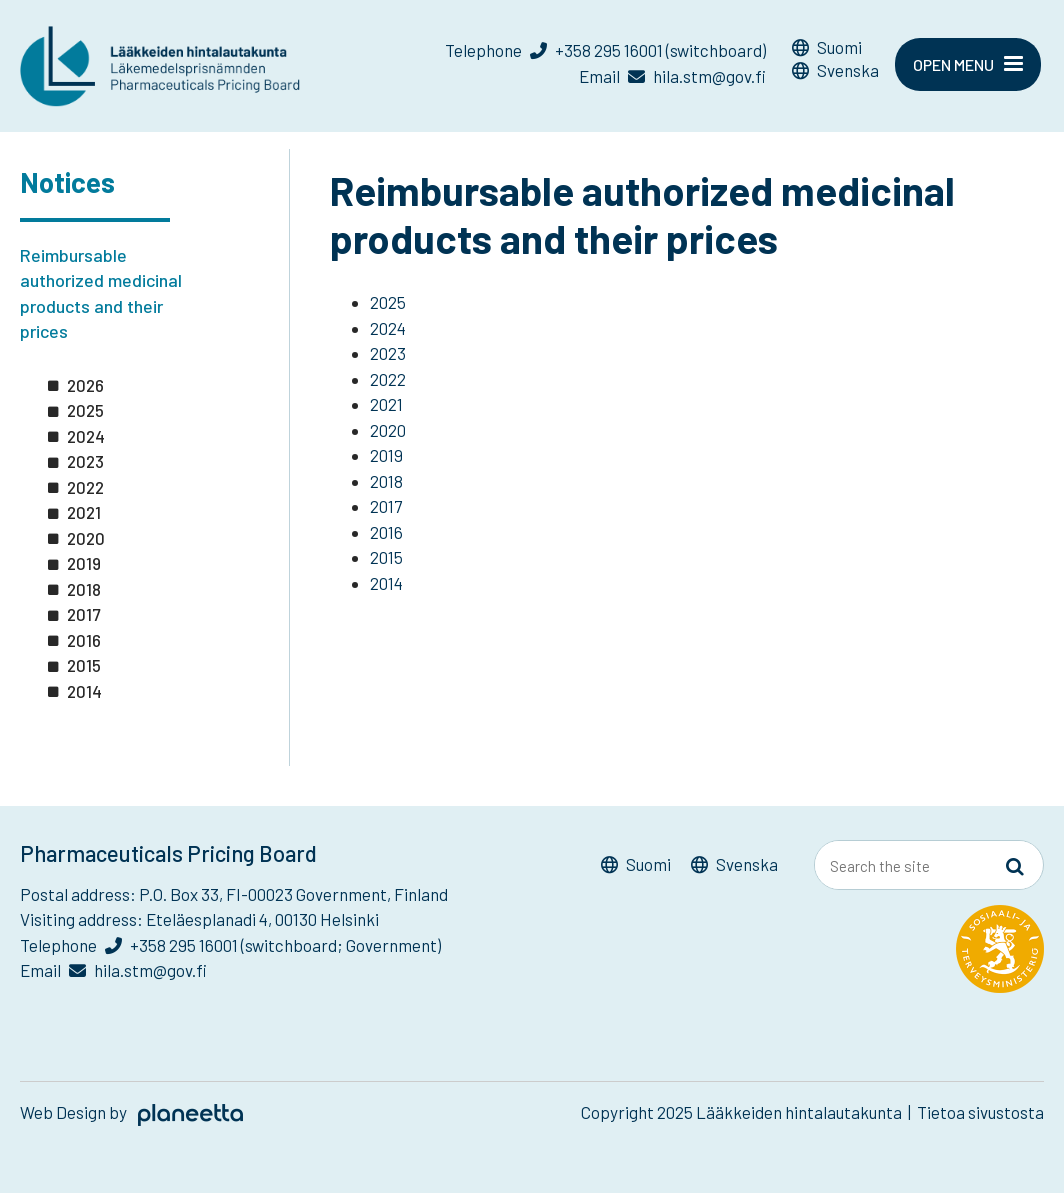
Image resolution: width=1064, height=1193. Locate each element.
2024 (86, 436)
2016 (84, 640)
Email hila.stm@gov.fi (672, 76)
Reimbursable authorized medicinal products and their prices (101, 293)
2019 (84, 563)
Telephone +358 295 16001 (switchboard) (605, 50)
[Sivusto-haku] (1015, 866)
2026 (85, 385)
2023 (85, 461)
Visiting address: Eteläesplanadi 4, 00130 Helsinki (199, 919)
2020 (86, 538)
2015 (84, 665)
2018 (84, 589)
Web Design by (131, 1112)
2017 (83, 614)
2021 (84, 512)
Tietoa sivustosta (980, 1112)
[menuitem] (835, 50)
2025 (85, 410)
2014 (84, 691)
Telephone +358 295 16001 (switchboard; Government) (230, 945)
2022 (85, 487)
